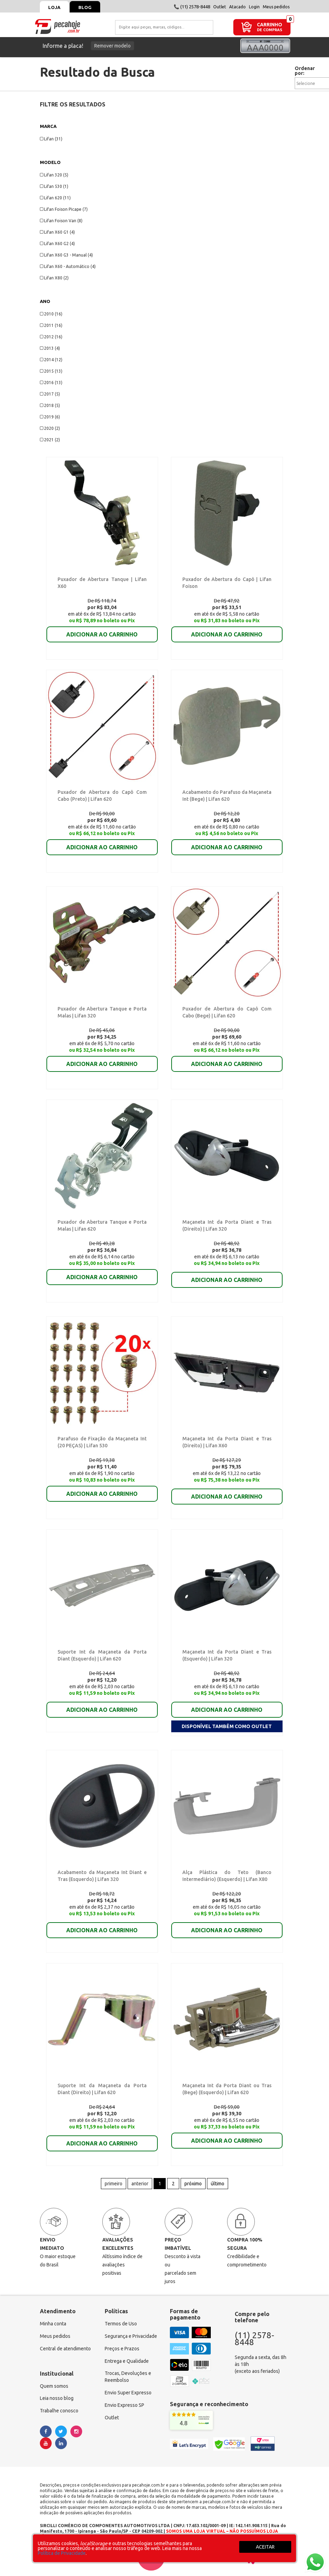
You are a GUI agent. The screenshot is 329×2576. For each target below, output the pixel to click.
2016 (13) (51, 382)
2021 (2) (50, 439)
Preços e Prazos (122, 2345)
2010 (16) (51, 314)
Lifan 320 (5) (54, 175)
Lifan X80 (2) (54, 278)
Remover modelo (112, 46)
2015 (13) (51, 371)
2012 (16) (51, 337)
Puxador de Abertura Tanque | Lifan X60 (100, 579)
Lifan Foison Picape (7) (64, 209)
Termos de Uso (121, 2320)
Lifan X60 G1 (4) (57, 232)
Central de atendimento (65, 2345)
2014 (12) (51, 359)
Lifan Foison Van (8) (61, 220)
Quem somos (54, 2383)
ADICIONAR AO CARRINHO (102, 634)
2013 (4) (50, 348)
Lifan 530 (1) (54, 186)
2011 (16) (51, 325)
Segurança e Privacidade (131, 2333)
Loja (55, 7)
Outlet (219, 7)
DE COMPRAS (269, 30)
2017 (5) (50, 394)
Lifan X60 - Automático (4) (68, 266)
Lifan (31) (51, 139)
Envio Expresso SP (124, 2402)
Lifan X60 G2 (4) (57, 243)
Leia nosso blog (56, 2395)
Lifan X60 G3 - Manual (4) (66, 255)
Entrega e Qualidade (127, 2358)
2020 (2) (50, 428)
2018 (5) (50, 405)
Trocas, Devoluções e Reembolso (128, 2374)
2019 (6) (50, 417)
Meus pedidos (276, 7)
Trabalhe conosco (59, 2408)
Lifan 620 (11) (55, 198)
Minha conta (53, 2320)
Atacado (237, 7)
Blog (85, 7)
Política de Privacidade (62, 2553)
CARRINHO (269, 24)
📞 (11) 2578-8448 (192, 6)
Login (254, 7)
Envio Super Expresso (128, 2390)
